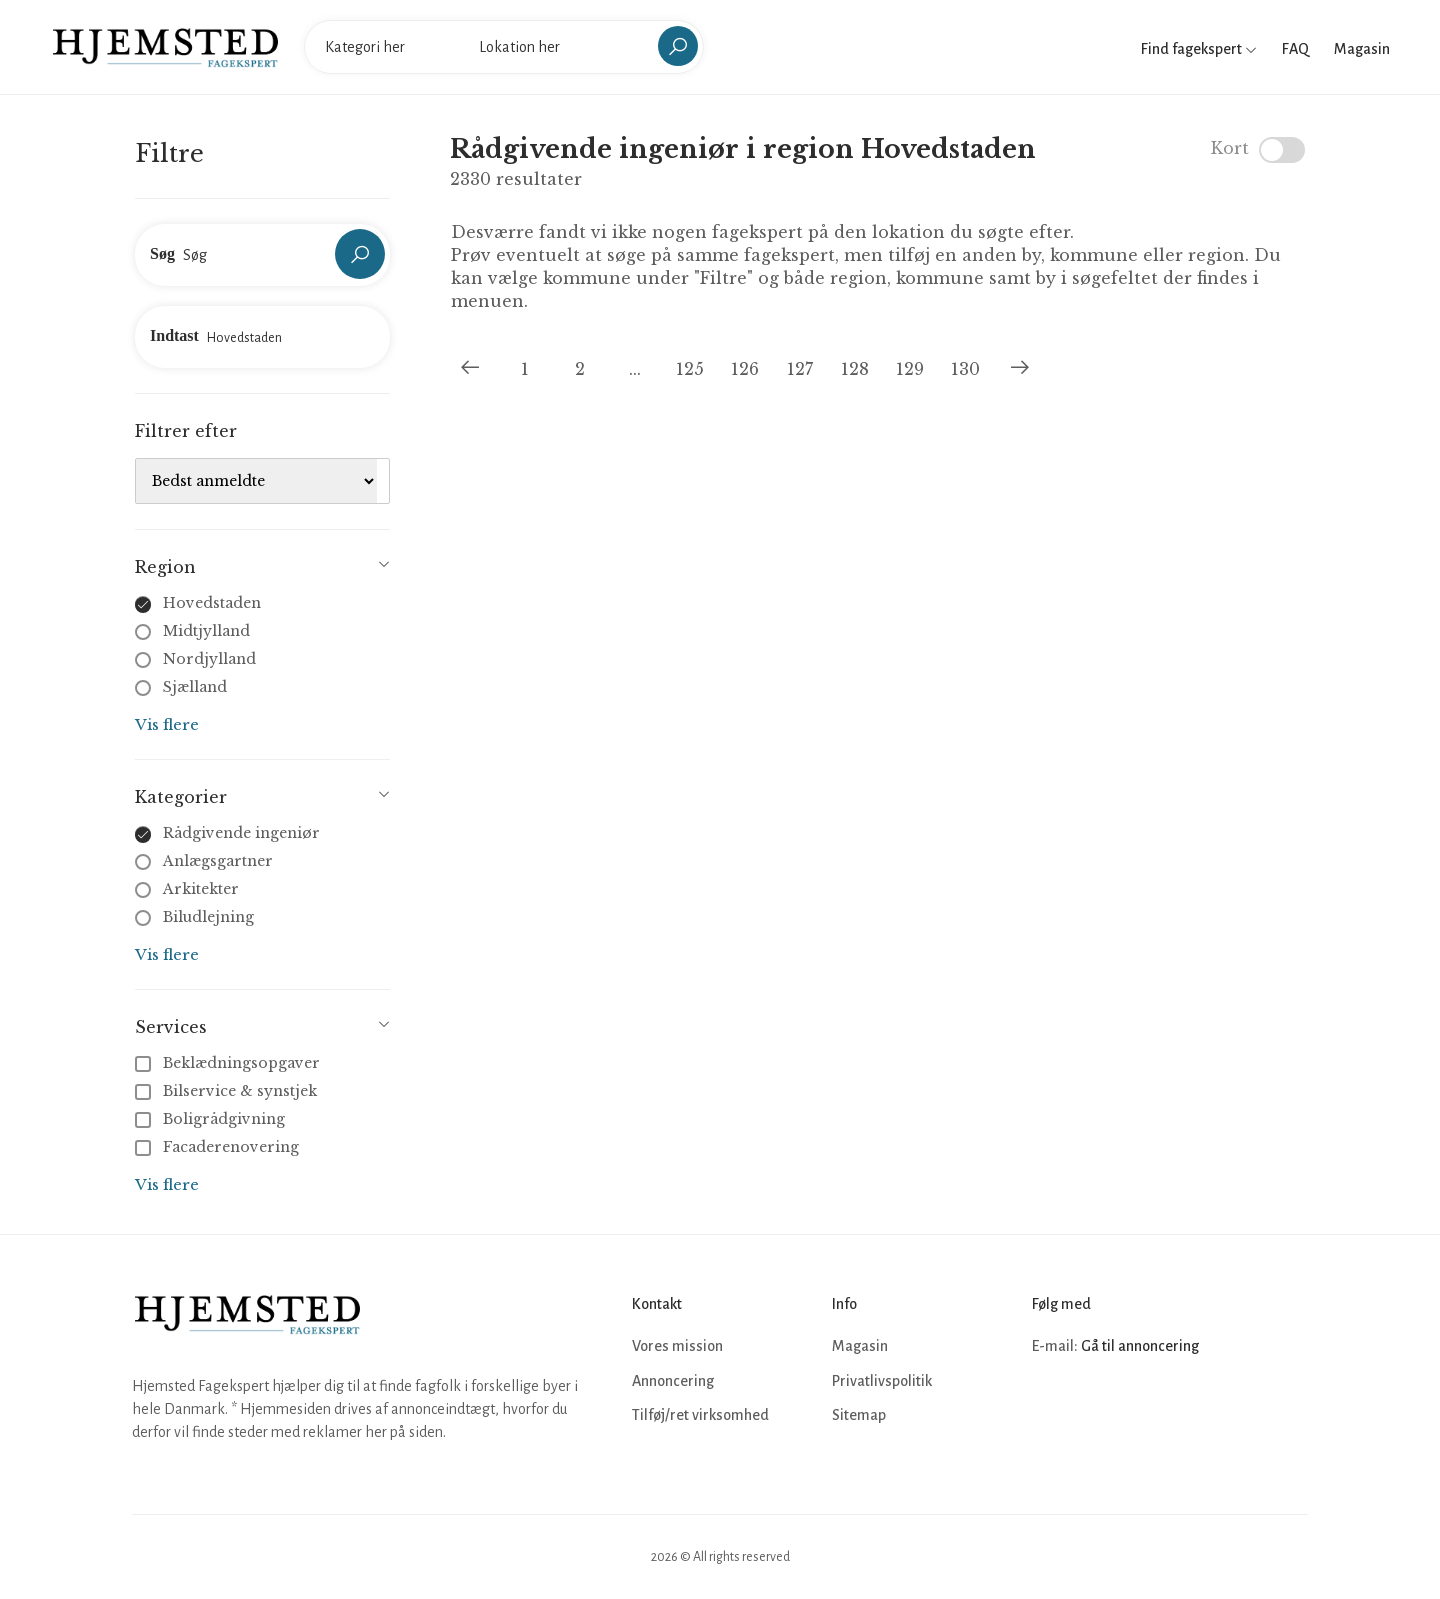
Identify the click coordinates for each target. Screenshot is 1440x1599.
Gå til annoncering (1140, 1346)
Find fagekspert (1199, 49)
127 (800, 369)
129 (910, 369)
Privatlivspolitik (882, 1381)
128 (855, 369)
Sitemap (859, 1415)
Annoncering (673, 1381)
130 (965, 369)
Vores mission (677, 1346)
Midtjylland (206, 631)
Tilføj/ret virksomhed (700, 1415)
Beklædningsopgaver (229, 1063)
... (635, 369)
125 (690, 369)
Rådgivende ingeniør (241, 833)
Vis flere (167, 724)
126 (745, 369)
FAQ (1295, 49)
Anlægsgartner (218, 861)
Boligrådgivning (212, 1119)
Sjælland (195, 687)
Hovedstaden (212, 603)
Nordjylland (209, 659)
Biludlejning (208, 917)
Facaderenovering (219, 1147)
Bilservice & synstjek (228, 1091)
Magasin (1362, 49)
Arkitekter (201, 889)
